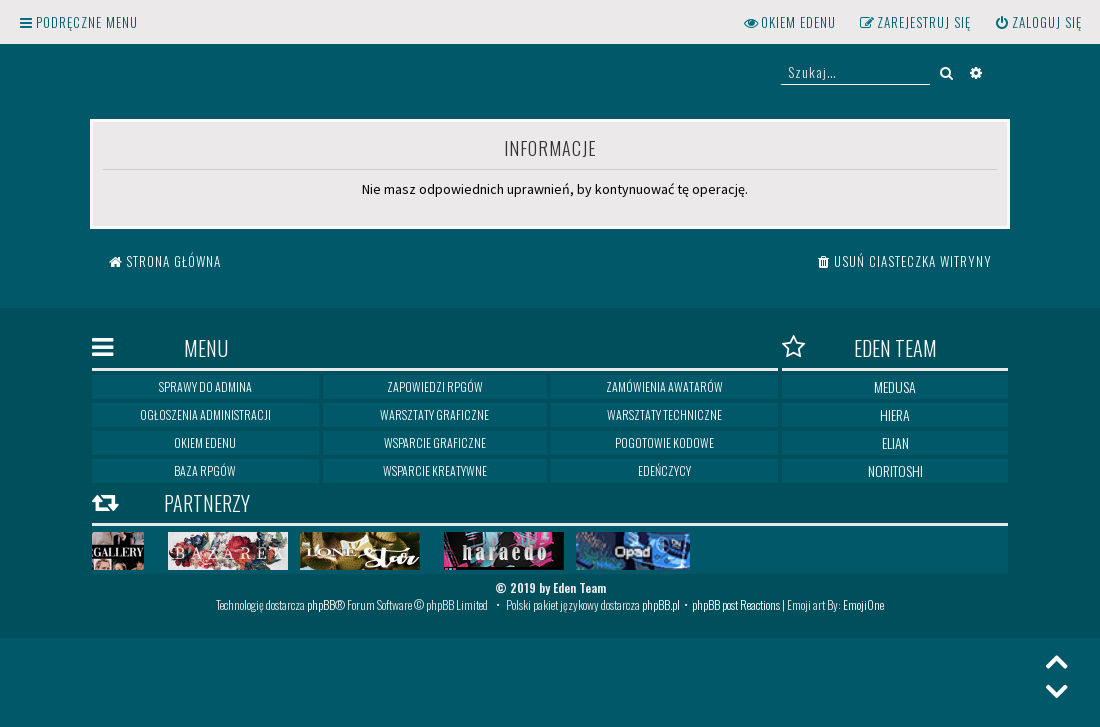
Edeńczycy (664, 470)
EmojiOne (863, 604)
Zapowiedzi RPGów (435, 386)
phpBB (321, 604)
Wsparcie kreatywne (435, 470)
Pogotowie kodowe (664, 442)
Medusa (895, 386)
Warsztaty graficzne (434, 414)
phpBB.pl (661, 604)
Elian (895, 442)
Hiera (895, 414)
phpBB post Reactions (736, 604)
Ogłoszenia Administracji (205, 414)
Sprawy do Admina (205, 386)
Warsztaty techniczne (664, 414)
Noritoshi (895, 470)
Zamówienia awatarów (664, 386)
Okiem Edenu (205, 442)
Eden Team (859, 347)
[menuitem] (1038, 22)
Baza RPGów (205, 470)
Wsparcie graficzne (435, 442)
